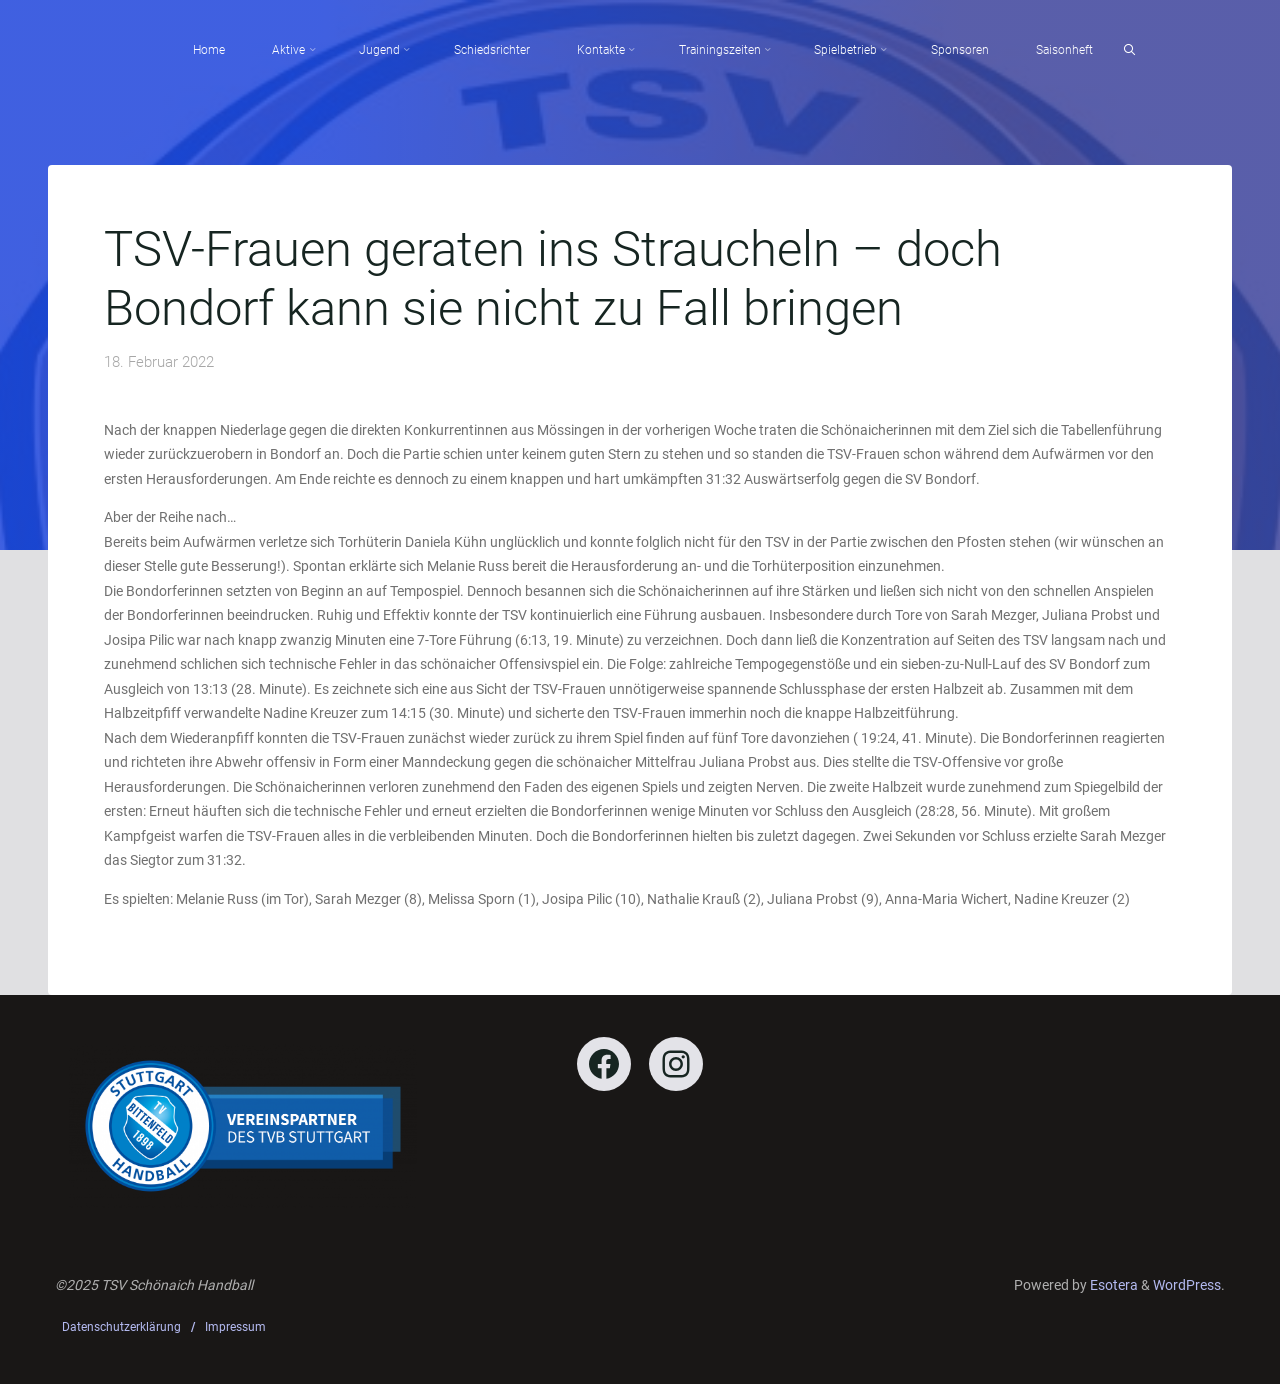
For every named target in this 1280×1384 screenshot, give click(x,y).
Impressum (235, 1327)
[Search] (1129, 50)
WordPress (1187, 1285)
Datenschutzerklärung (121, 1327)
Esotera (1112, 1285)
